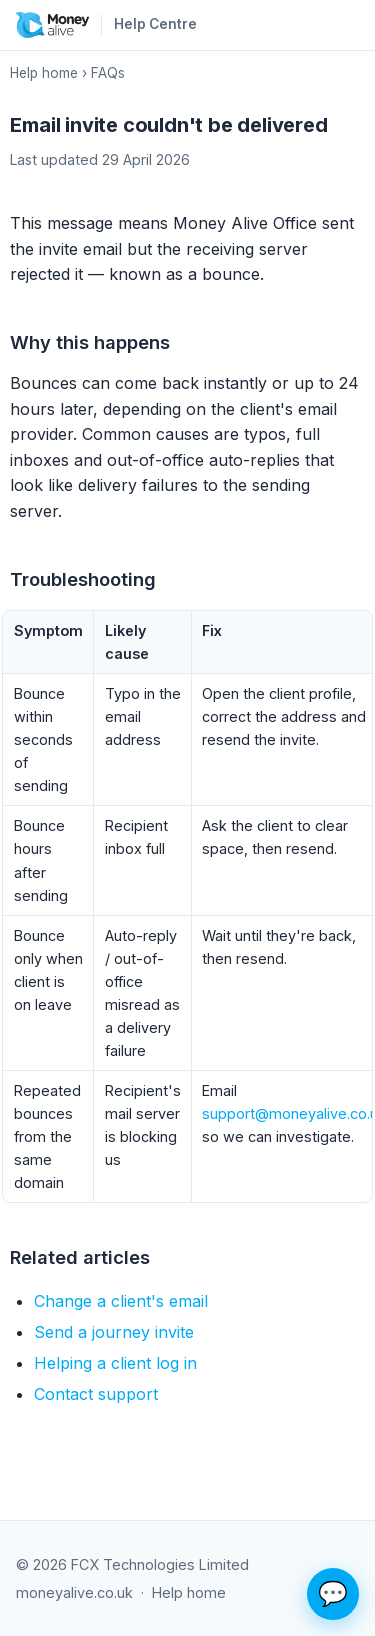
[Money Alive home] (52, 25)
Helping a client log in (115, 1363)
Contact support (96, 1394)
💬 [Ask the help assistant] (333, 1593)
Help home (44, 73)
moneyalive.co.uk (74, 1592)
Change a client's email (121, 1301)
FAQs (108, 73)
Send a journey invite (114, 1332)
